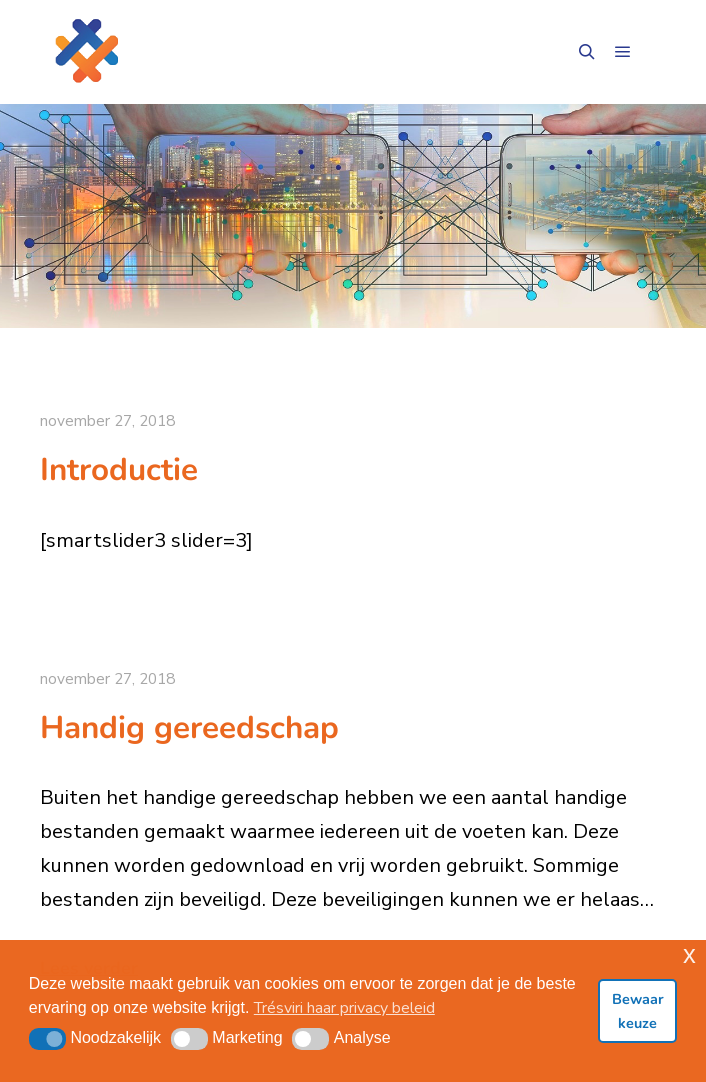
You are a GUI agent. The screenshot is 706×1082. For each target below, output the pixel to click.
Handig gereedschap (189, 727)
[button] (47, 1039)
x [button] (689, 954)
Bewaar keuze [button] (638, 1011)
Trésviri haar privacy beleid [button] (344, 1008)
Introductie (119, 469)
